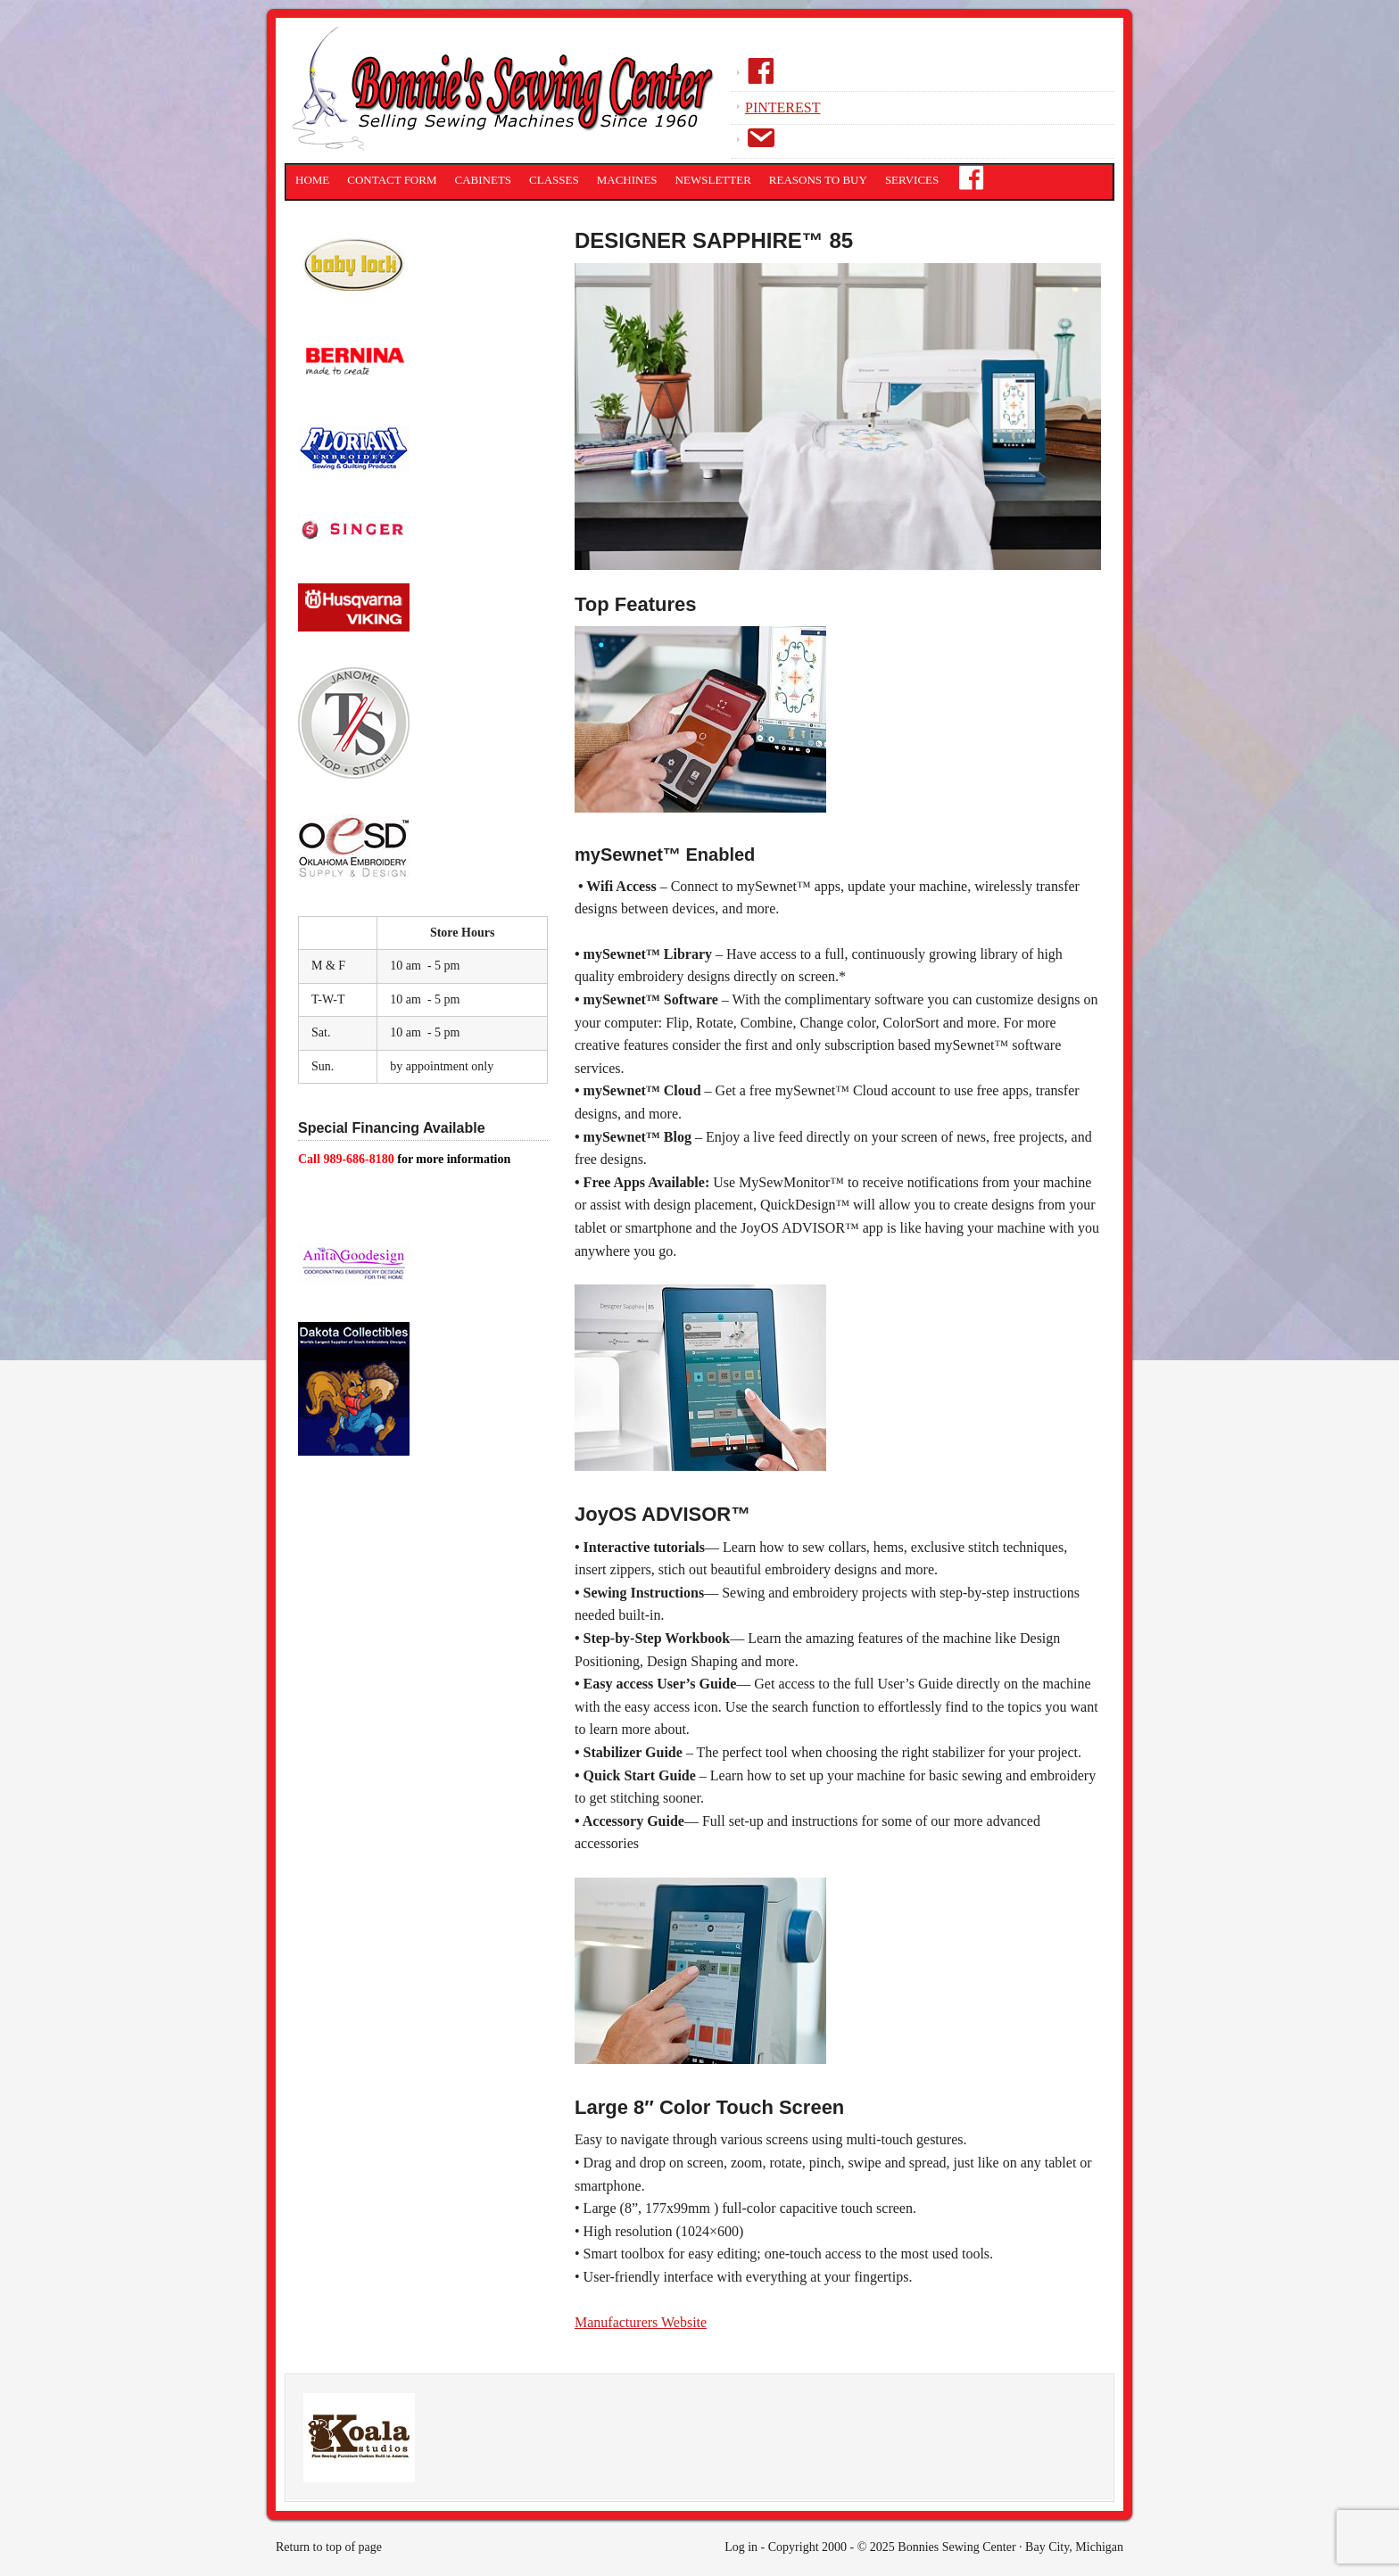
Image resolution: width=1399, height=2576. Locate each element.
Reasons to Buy (818, 179)
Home (312, 179)
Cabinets (483, 179)
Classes (554, 179)
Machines (627, 179)
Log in (740, 2547)
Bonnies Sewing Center (508, 94)
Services (912, 179)
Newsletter (713, 179)
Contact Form (391, 179)
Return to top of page (329, 2547)
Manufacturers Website (641, 2322)
